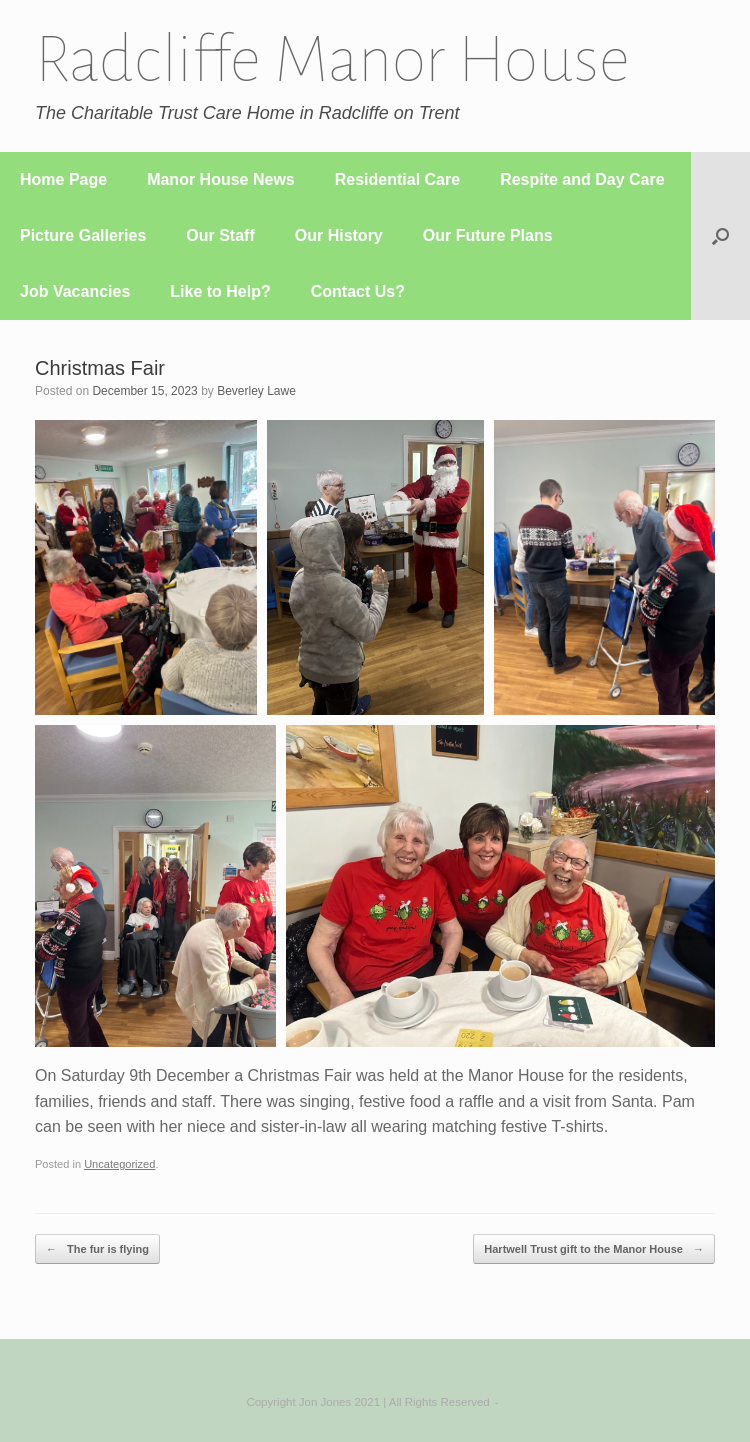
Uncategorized (119, 1164)
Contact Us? (358, 291)
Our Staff (220, 235)
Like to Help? (220, 291)
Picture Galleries (83, 235)
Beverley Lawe (256, 391)
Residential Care (397, 179)
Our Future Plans (488, 235)
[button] (720, 236)
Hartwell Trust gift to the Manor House (594, 1249)
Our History (339, 235)
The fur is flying (97, 1249)
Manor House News (221, 179)
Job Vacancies (75, 291)
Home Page (63, 179)
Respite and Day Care (582, 179)
